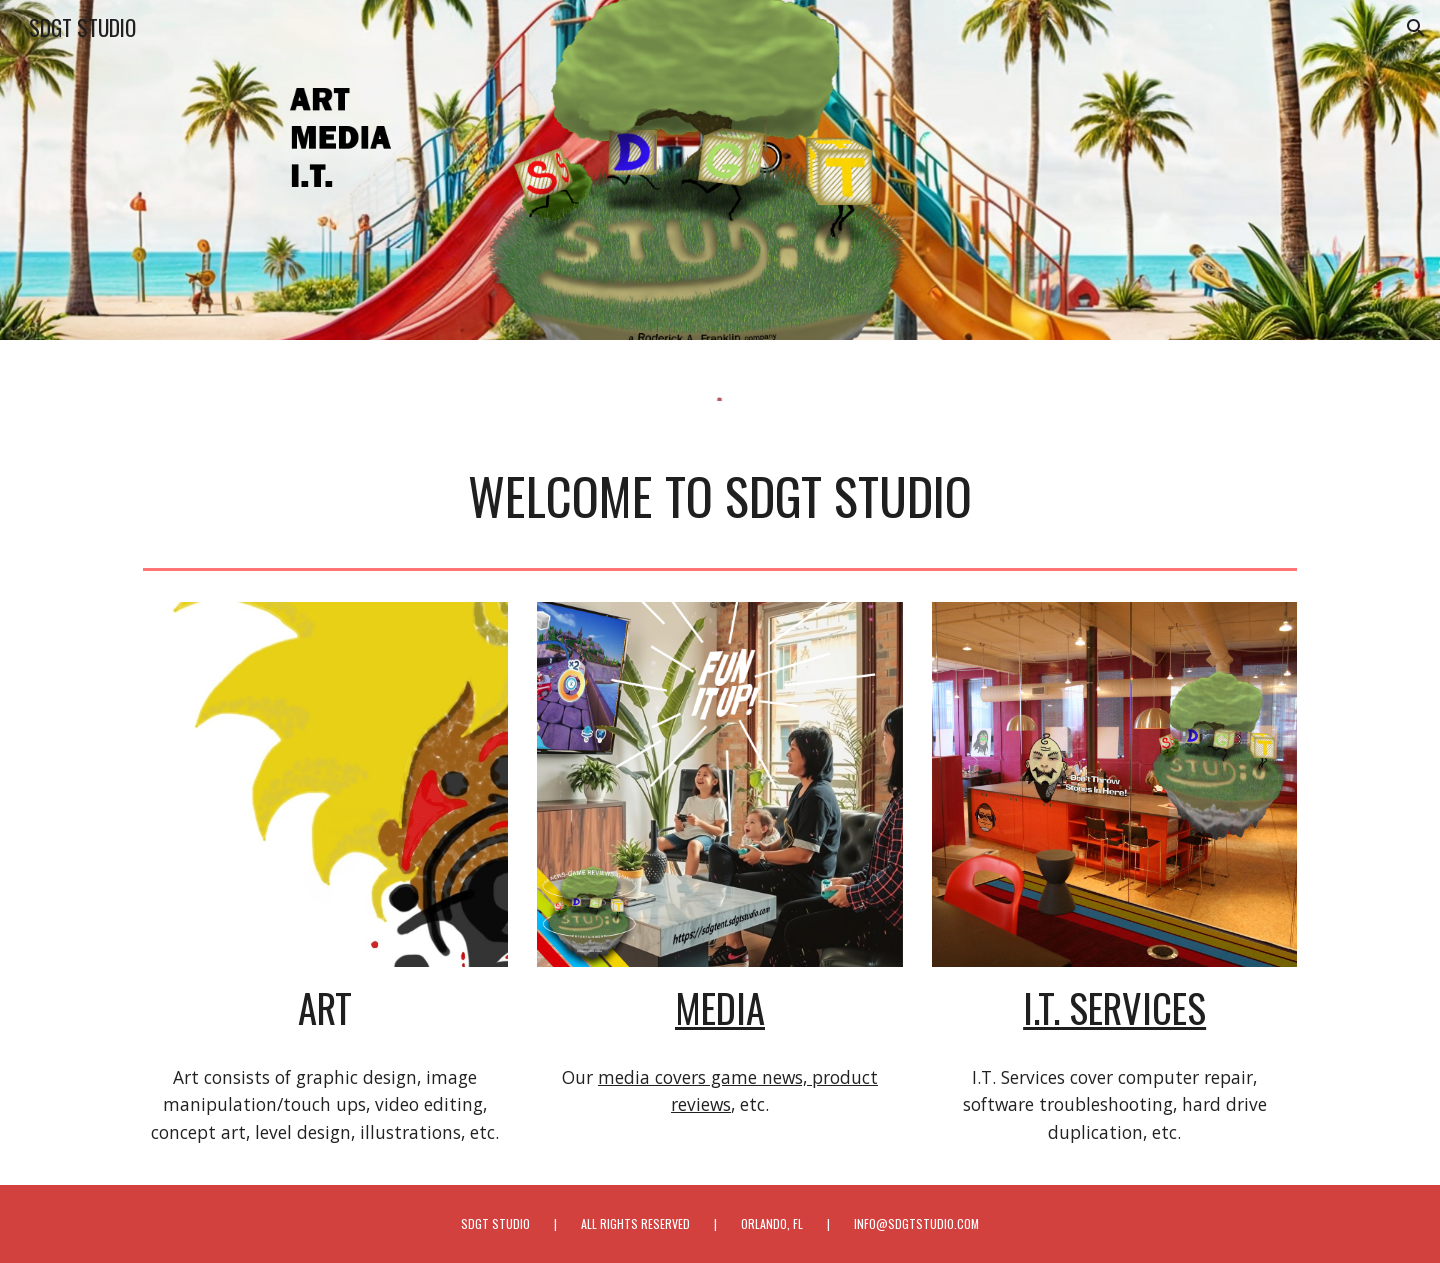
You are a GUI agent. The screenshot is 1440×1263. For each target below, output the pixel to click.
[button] (1416, 28)
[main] (720, 496)
